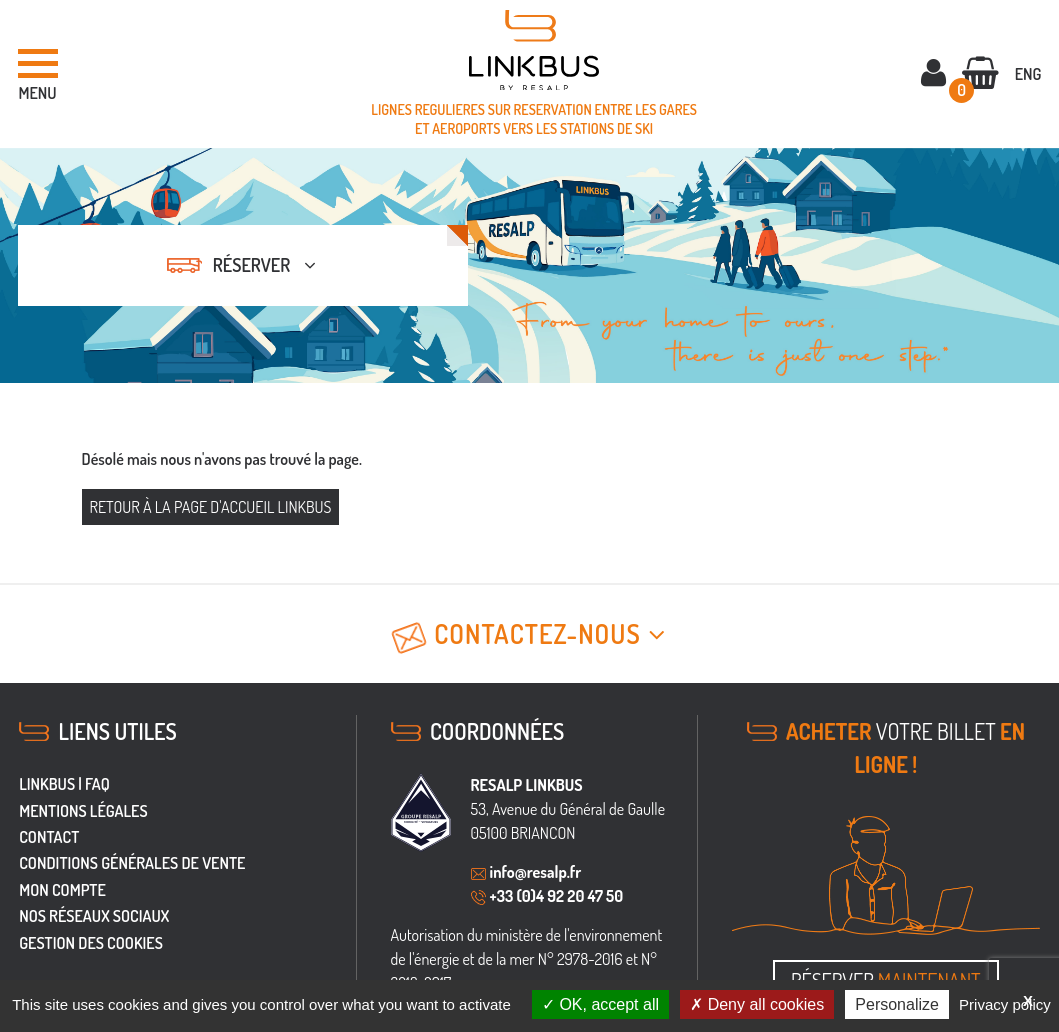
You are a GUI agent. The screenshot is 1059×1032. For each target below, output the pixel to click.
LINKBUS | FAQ (64, 784)
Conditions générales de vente (132, 863)
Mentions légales (83, 811)
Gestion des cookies (91, 943)
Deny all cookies (757, 1004)
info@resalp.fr (536, 872)
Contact (49, 837)
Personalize (897, 1004)
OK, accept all (600, 1004)
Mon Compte (62, 890)
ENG (1028, 74)
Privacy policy (1005, 1004)
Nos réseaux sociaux (94, 916)
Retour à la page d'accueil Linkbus (211, 507)
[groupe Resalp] (421, 813)
